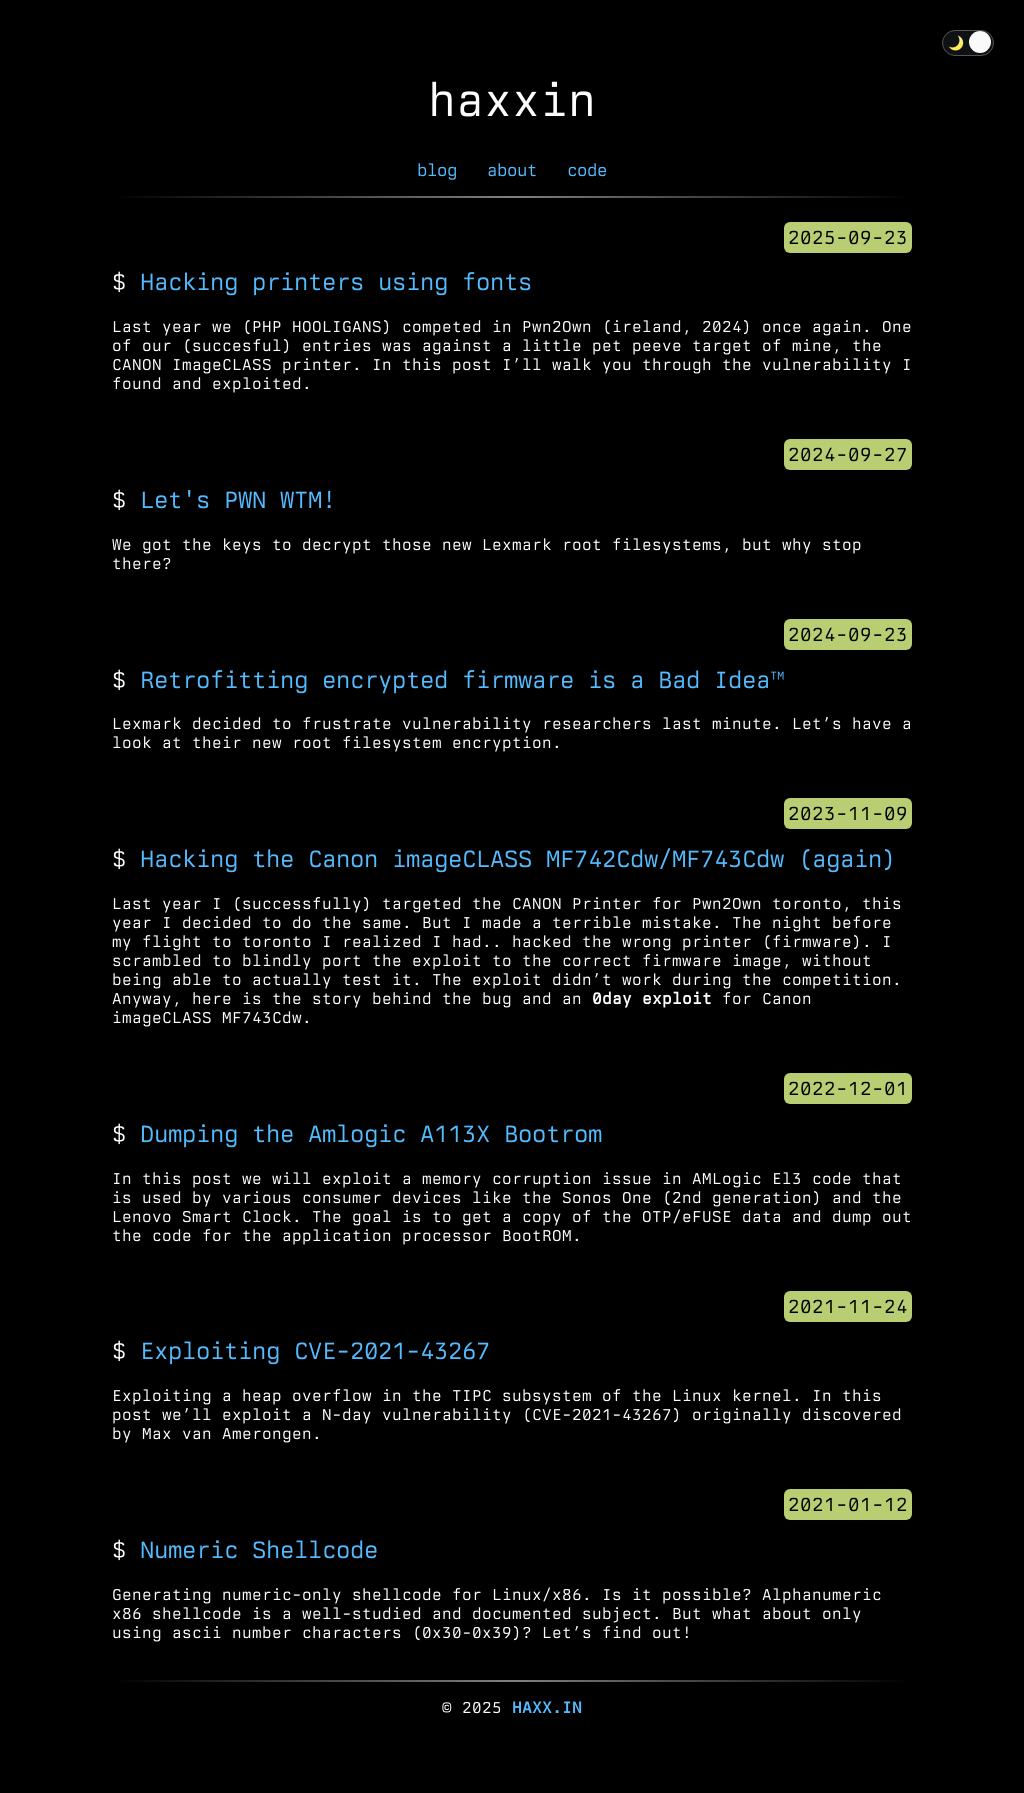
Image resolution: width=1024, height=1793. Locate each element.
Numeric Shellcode (259, 1549)
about (512, 169)
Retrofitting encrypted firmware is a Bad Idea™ (462, 679)
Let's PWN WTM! (238, 499)
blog (437, 169)
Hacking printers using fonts (336, 281)
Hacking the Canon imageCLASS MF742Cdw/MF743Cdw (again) (518, 858)
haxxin (512, 99)
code (587, 169)
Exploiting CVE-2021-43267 (315, 1350)
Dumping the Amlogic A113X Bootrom (371, 1133)
